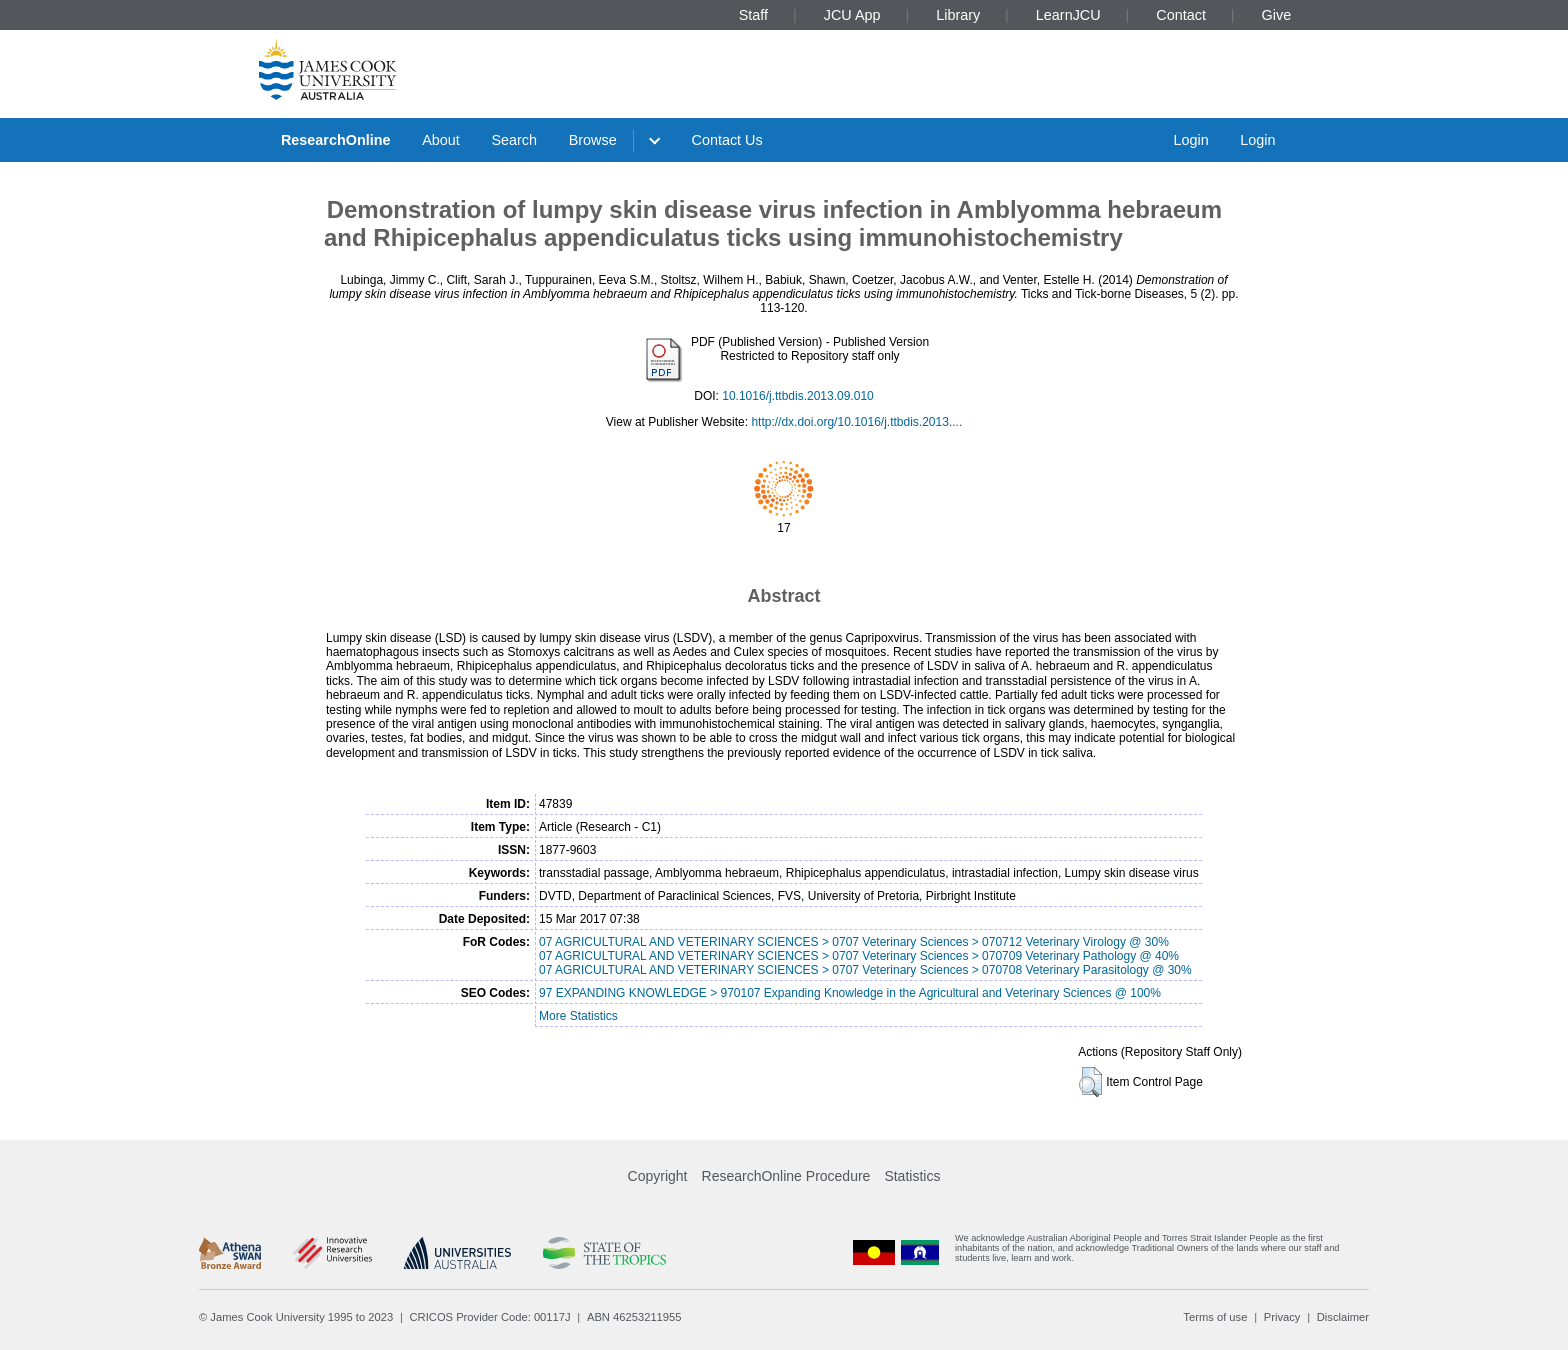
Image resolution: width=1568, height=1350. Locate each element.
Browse (593, 140)
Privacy (1282, 1317)
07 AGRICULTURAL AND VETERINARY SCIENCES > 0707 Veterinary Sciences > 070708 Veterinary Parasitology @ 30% (865, 970)
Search (514, 140)
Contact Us (727, 140)
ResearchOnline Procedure (786, 1176)
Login (1190, 140)
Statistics (912, 1176)
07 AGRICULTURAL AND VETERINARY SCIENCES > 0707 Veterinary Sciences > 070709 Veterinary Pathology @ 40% (859, 956)
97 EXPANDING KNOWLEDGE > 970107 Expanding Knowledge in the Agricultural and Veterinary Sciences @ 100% (850, 993)
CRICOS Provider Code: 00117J (490, 1317)
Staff (753, 15)
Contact (1181, 15)
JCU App (852, 15)
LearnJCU (1068, 15)
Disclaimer (1343, 1317)
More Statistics (578, 1016)
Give (1277, 15)
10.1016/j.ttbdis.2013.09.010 (797, 396)
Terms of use (1215, 1317)
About (441, 140)
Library (958, 15)
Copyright (658, 1176)
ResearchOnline (336, 140)
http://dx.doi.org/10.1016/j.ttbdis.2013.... (856, 422)
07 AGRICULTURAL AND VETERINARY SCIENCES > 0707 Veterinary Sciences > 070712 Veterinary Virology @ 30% (854, 942)
